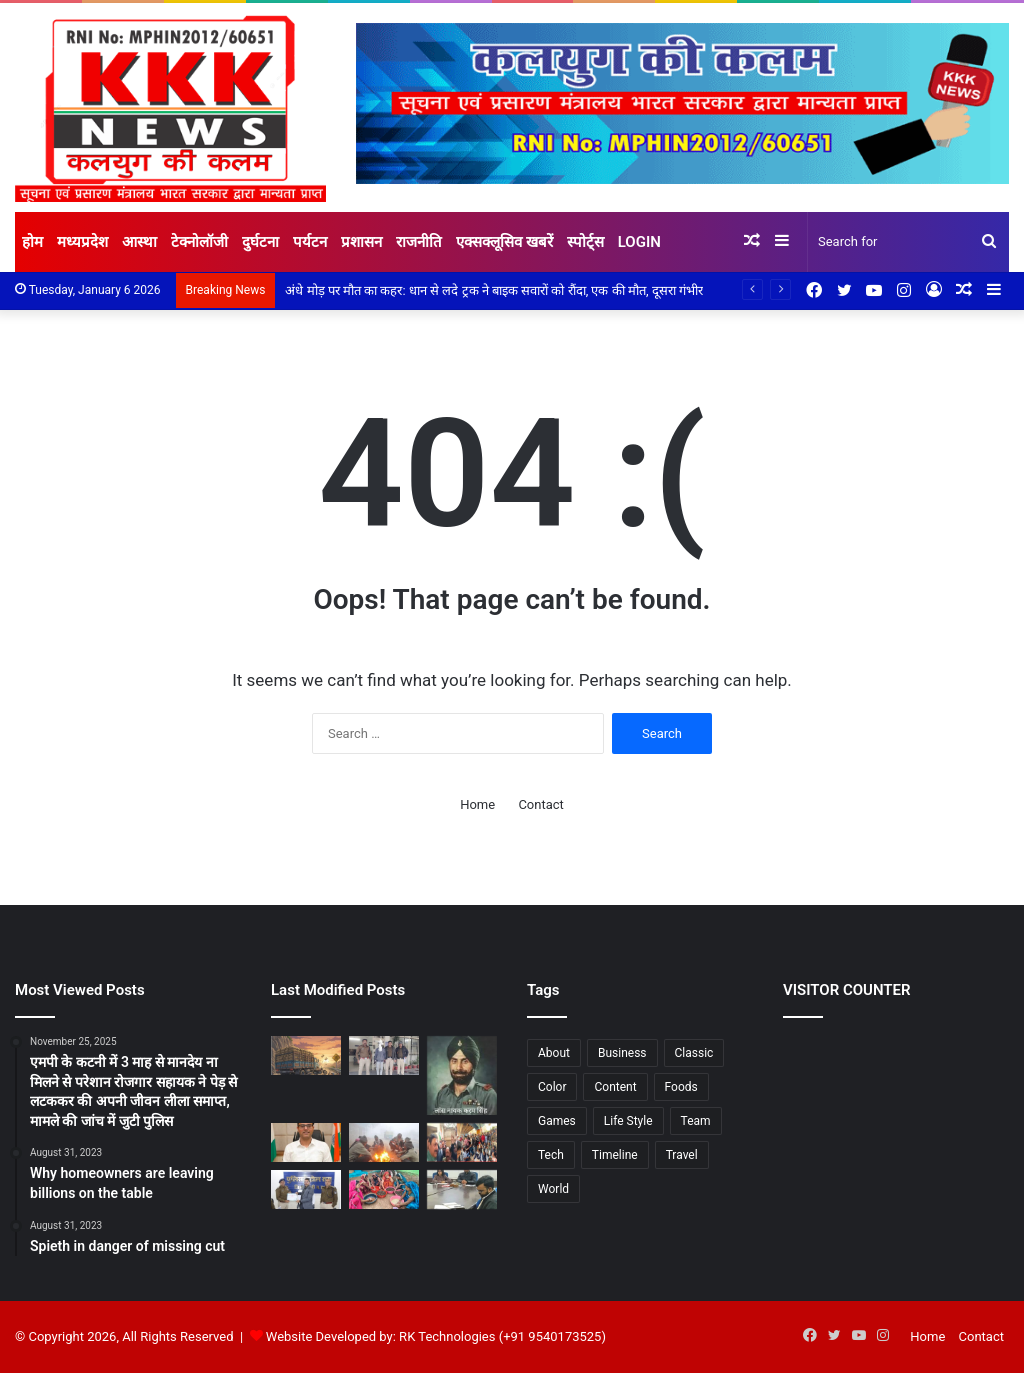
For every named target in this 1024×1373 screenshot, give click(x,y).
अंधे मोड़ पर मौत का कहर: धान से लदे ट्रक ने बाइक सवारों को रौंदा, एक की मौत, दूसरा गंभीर (494, 290)
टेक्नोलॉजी (199, 242)
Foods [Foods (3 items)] (681, 1087)
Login (639, 242)
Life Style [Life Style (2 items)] (628, 1121)
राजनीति (419, 242)
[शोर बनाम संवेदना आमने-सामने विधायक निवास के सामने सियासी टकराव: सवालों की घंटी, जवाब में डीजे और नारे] (462, 1142)
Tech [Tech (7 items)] (551, 1155)
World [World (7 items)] (553, 1189)
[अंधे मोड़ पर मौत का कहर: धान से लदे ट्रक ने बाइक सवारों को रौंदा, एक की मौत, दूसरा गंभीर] (306, 1055)
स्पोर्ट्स (585, 242)
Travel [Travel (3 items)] (682, 1155)
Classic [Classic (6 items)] (694, 1053)
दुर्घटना (260, 242)
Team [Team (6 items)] (696, 1121)
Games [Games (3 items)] (557, 1121)
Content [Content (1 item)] (615, 1087)
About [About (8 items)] (554, 1053)
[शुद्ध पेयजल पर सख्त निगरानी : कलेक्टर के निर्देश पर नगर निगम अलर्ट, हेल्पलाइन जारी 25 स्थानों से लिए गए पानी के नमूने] (462, 1189)
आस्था (139, 242)
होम (32, 242)
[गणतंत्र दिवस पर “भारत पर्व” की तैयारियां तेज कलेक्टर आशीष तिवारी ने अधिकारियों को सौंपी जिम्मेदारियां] (306, 1142)
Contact (540, 804)
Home (477, 804)
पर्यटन (310, 242)
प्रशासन (361, 242)
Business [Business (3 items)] (622, 1053)
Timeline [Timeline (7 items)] (615, 1155)
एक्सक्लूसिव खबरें (504, 242)
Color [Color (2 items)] (552, 1087)
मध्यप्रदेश (82, 242)
